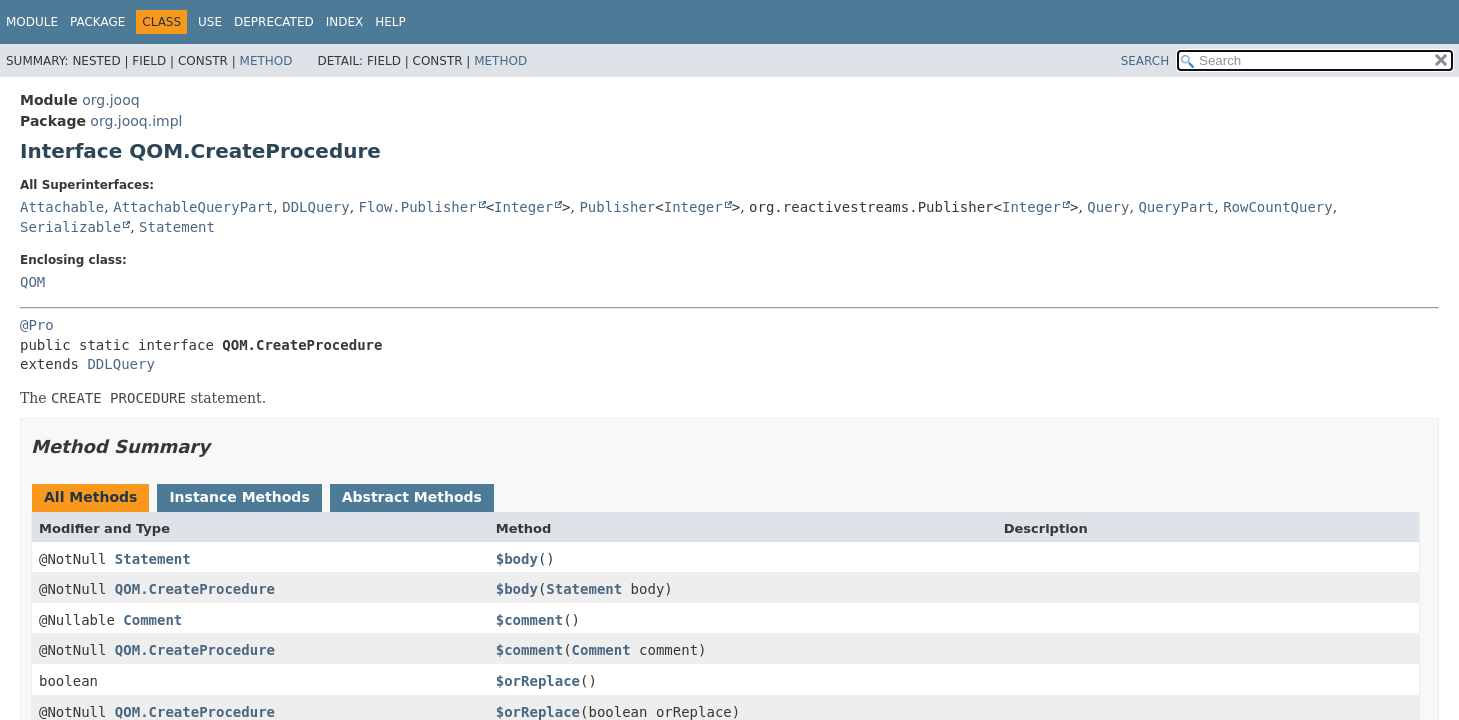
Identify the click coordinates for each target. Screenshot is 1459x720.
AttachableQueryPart (193, 207)
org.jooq (110, 100)
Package (97, 22)
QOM (32, 282)
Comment (152, 620)
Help (390, 22)
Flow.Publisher (418, 207)
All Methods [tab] (90, 497)
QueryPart (1176, 207)
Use (210, 22)
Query (1108, 207)
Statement (177, 227)
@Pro (37, 325)
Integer (523, 207)
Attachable (62, 207)
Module (32, 22)
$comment (529, 620)
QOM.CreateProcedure (195, 589)
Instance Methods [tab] (239, 497)
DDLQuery (315, 207)
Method (266, 61)
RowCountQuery (1278, 207)
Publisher (617, 207)
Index (345, 22)
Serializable (70, 227)
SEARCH (1145, 61)
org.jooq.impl (136, 121)
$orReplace (538, 681)
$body (517, 559)
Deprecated (274, 22)
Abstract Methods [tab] (412, 497)
